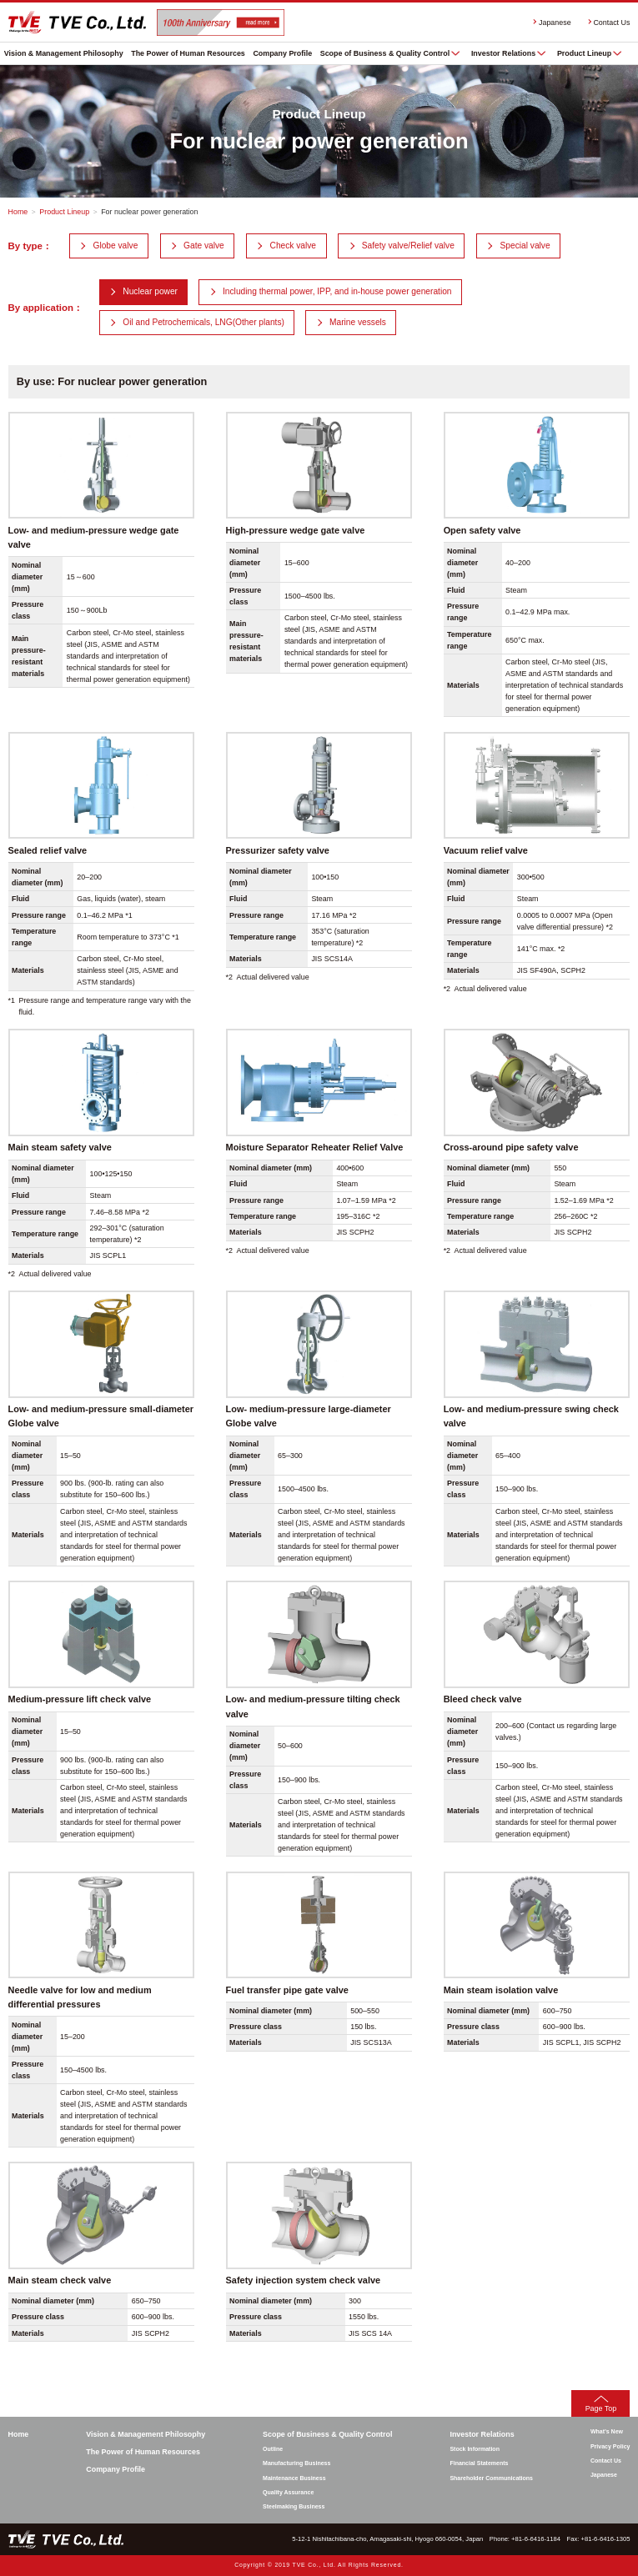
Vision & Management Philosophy (63, 53)
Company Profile (282, 53)
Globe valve (115, 245)
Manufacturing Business (296, 2463)
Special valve (525, 245)
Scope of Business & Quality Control (385, 53)
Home (18, 212)
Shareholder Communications (491, 2478)
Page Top (600, 2408)
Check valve (293, 245)
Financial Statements (479, 2463)
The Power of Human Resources (188, 53)
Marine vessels (357, 322)
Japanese (555, 22)
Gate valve (203, 245)
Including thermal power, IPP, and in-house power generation (337, 291)
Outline (273, 2449)
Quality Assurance (288, 2492)
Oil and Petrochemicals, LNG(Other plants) (203, 322)
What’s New (606, 2431)
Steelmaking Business (293, 2506)
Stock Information (475, 2449)
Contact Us (611, 22)
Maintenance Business (294, 2478)
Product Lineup (584, 53)
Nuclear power (150, 291)
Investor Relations (503, 53)
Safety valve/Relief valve (408, 245)
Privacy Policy (610, 2446)
